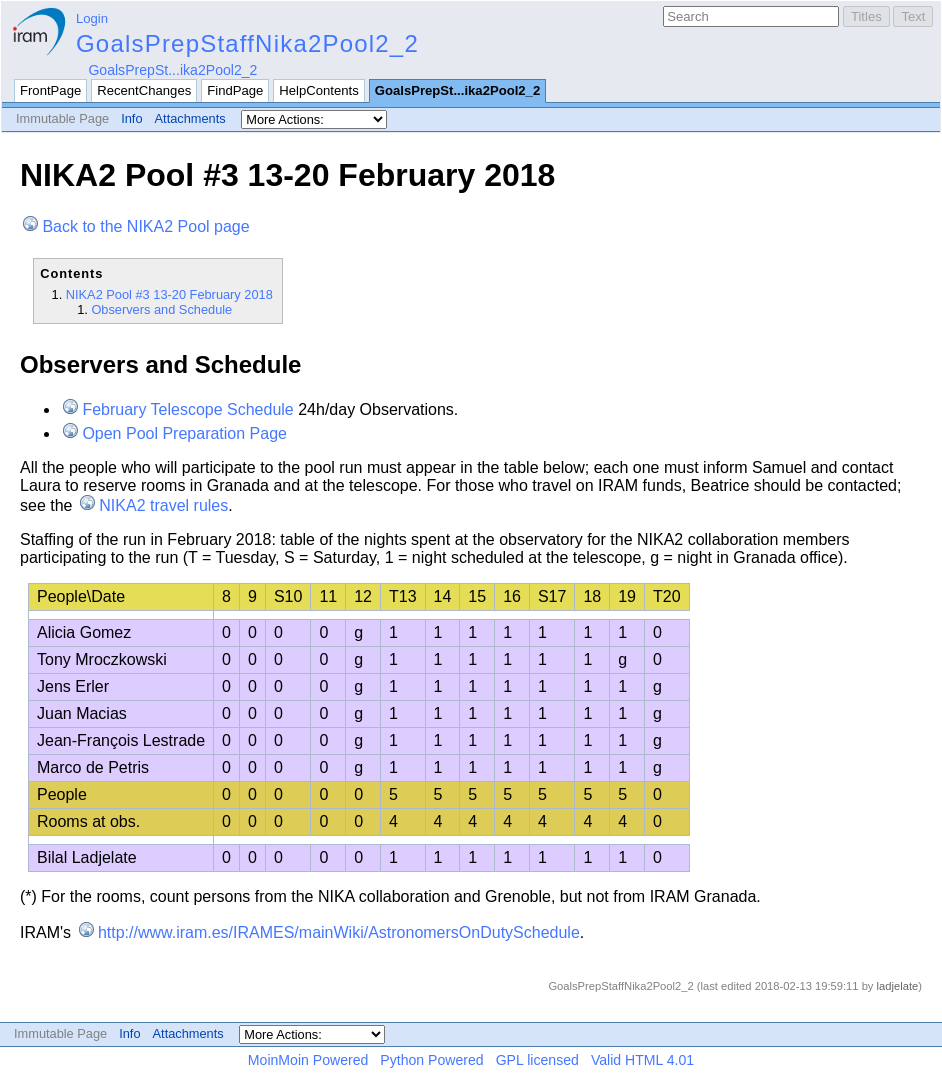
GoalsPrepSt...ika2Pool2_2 (172, 70)
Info (131, 118)
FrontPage (50, 90)
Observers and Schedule (161, 309)
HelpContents (318, 90)
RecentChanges (144, 90)
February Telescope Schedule (187, 409)
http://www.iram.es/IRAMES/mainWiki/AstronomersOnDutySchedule (339, 932)
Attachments (190, 118)
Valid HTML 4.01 (642, 1060)
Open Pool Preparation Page (184, 433)
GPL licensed (537, 1060)
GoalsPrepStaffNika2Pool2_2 (247, 43)
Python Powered (431, 1060)
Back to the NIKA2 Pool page (145, 226)
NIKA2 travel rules (163, 505)
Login (92, 18)
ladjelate (898, 986)
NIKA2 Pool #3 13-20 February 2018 (169, 294)
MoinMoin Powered (308, 1060)
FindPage (235, 90)
